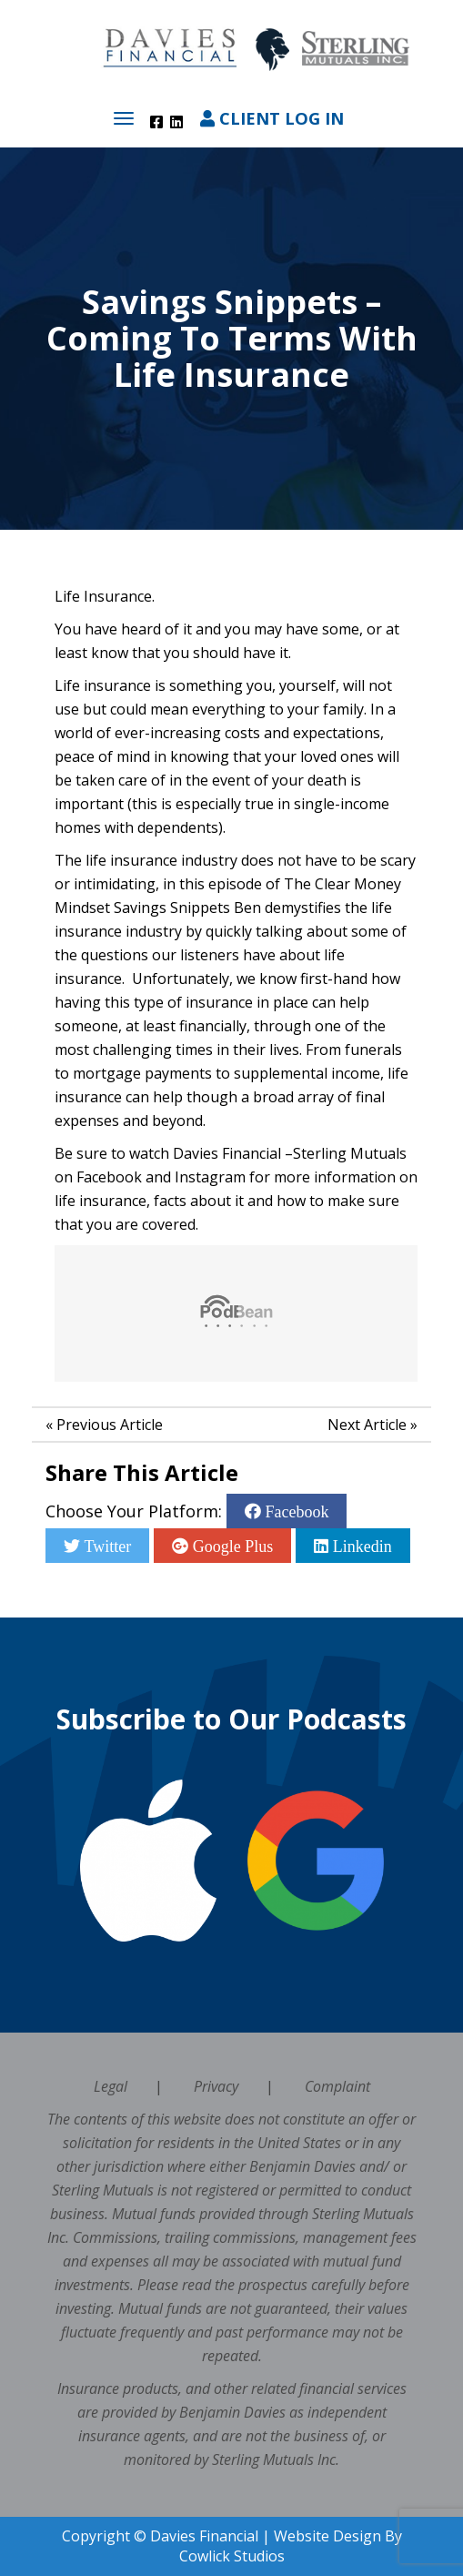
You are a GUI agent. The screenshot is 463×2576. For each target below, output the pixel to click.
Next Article (367, 1425)
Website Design (327, 2536)
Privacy (216, 2086)
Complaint (337, 2086)
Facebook (294, 1511)
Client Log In (272, 117)
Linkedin (360, 1545)
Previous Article (109, 1425)
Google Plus (230, 1545)
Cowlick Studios (232, 2556)
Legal (110, 2086)
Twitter (105, 1545)
